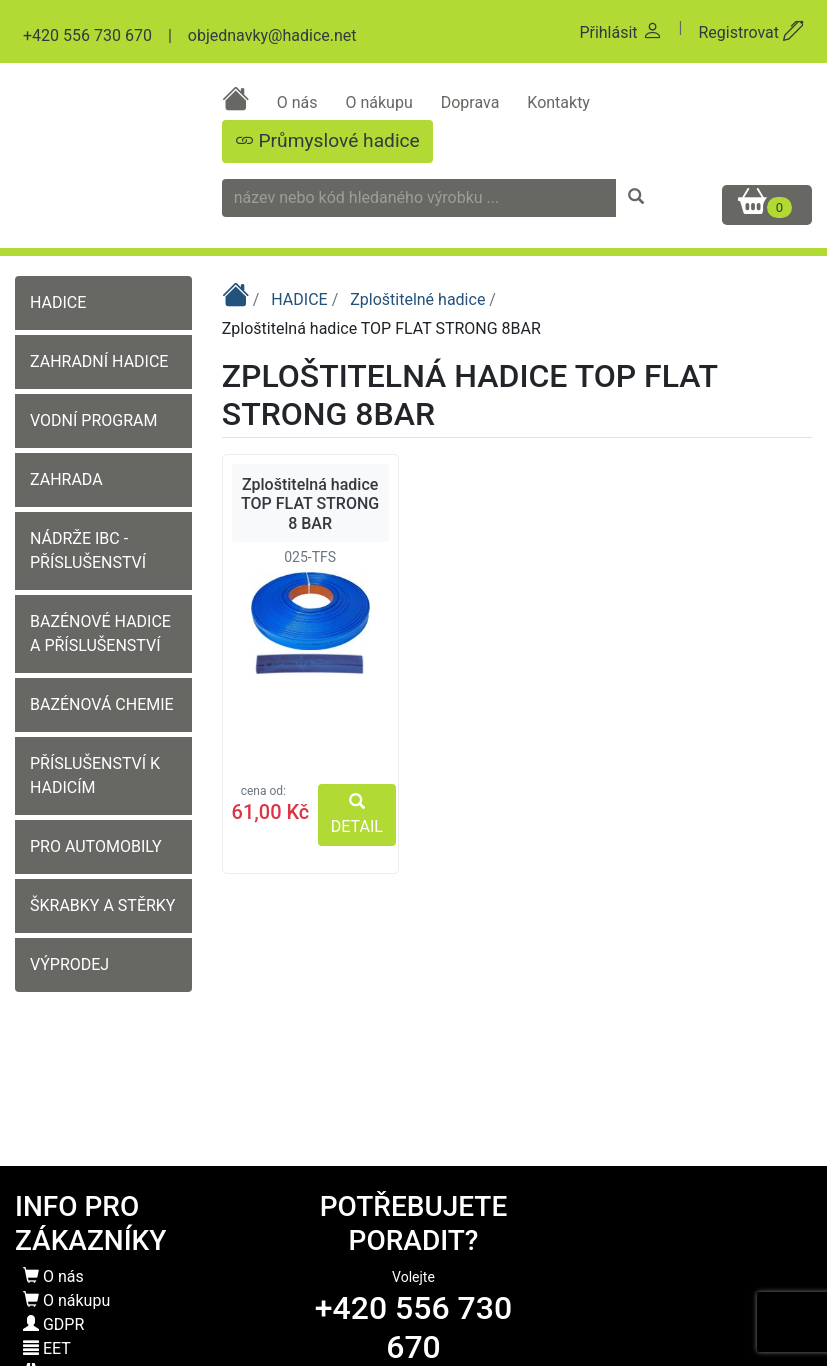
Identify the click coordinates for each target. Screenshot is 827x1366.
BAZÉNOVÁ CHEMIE (102, 704)
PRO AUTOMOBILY (96, 846)
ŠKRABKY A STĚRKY (102, 905)
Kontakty (558, 102)
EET (47, 1348)
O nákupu (380, 102)
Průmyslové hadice (327, 140)
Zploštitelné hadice (419, 299)
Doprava (472, 102)
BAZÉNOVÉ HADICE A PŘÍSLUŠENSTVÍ (100, 633)
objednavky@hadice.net (272, 35)
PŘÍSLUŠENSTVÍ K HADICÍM (95, 775)
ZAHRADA (66, 479)
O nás (299, 102)
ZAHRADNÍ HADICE (99, 361)
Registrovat (751, 32)
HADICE (58, 302)
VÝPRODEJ (69, 964)
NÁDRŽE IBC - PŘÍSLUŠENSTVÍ (88, 550)
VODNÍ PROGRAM (93, 420)
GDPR (53, 1324)
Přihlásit (620, 32)
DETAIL (357, 815)
